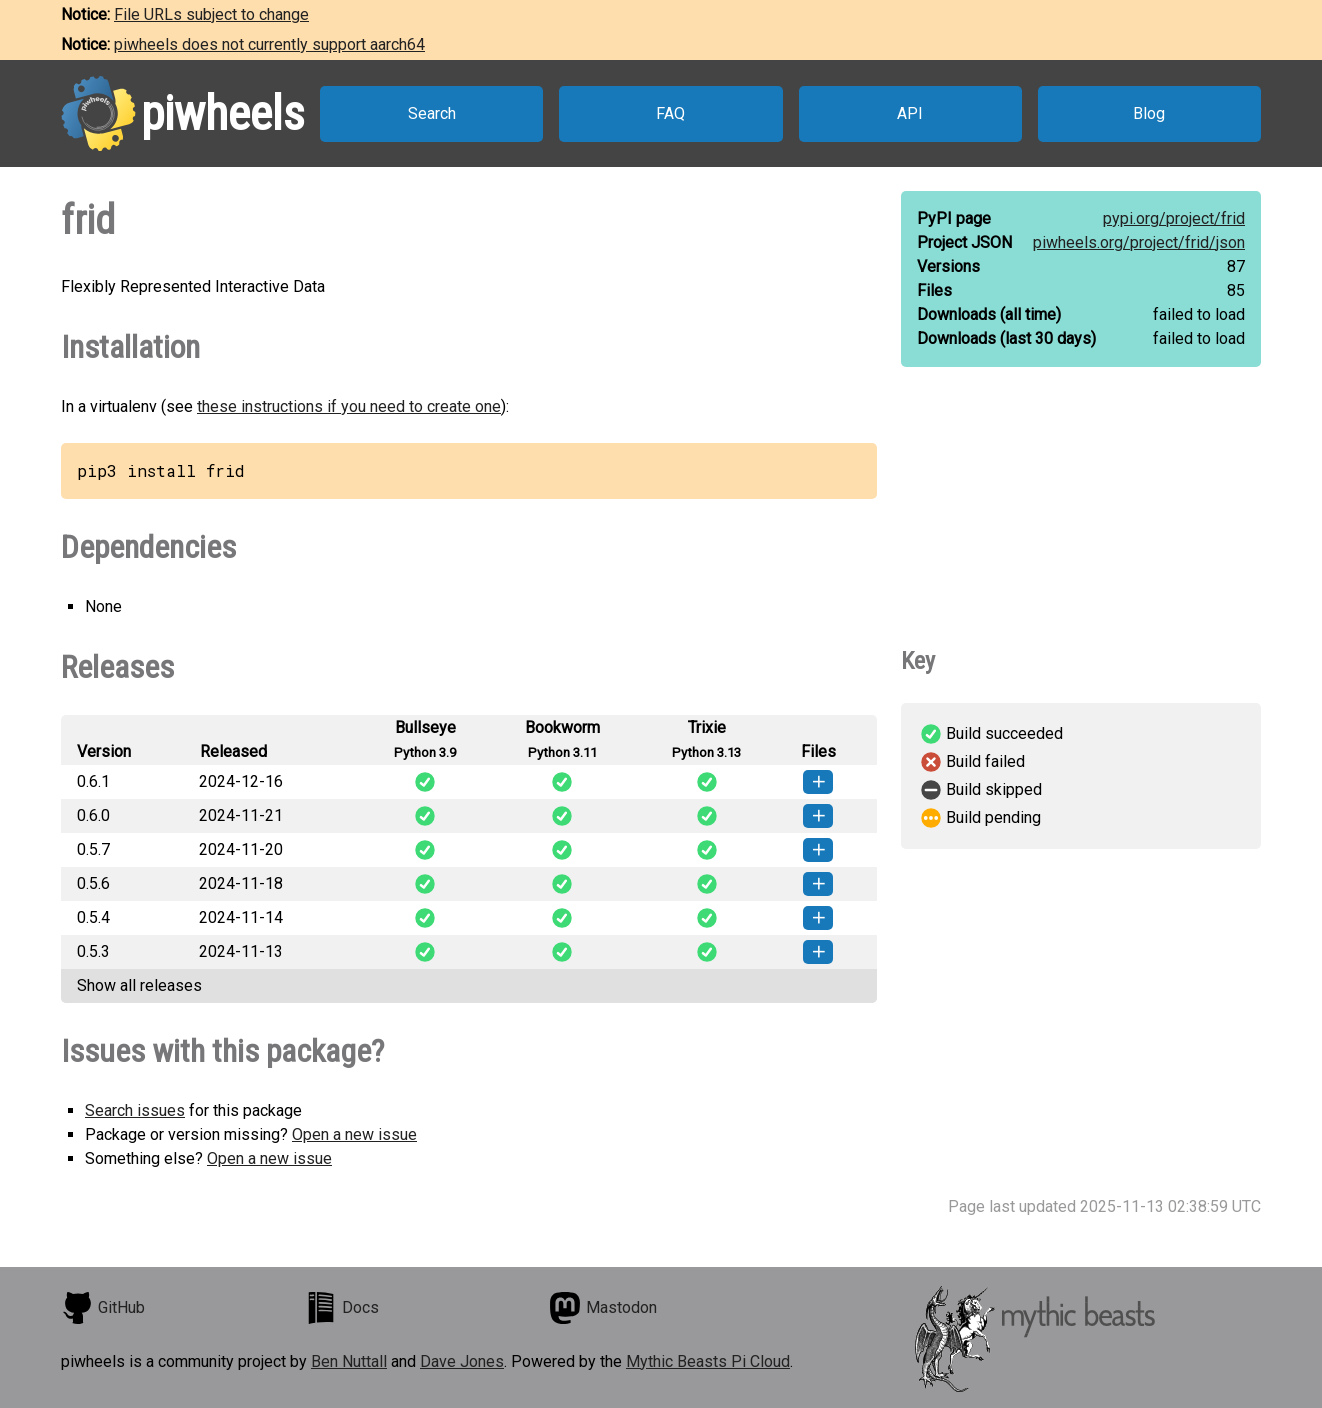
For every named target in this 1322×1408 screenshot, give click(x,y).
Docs (342, 1308)
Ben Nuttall (349, 1361)
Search (432, 113)
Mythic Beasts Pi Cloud (708, 1361)
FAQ (670, 113)
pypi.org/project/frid (1174, 218)
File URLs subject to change (211, 14)
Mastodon (603, 1308)
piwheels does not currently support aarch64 (269, 44)
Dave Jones (462, 1361)
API (910, 113)
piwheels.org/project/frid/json (1139, 242)
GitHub (103, 1308)
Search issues (135, 1110)
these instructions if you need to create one (349, 406)
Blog (1149, 113)
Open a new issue (354, 1134)
